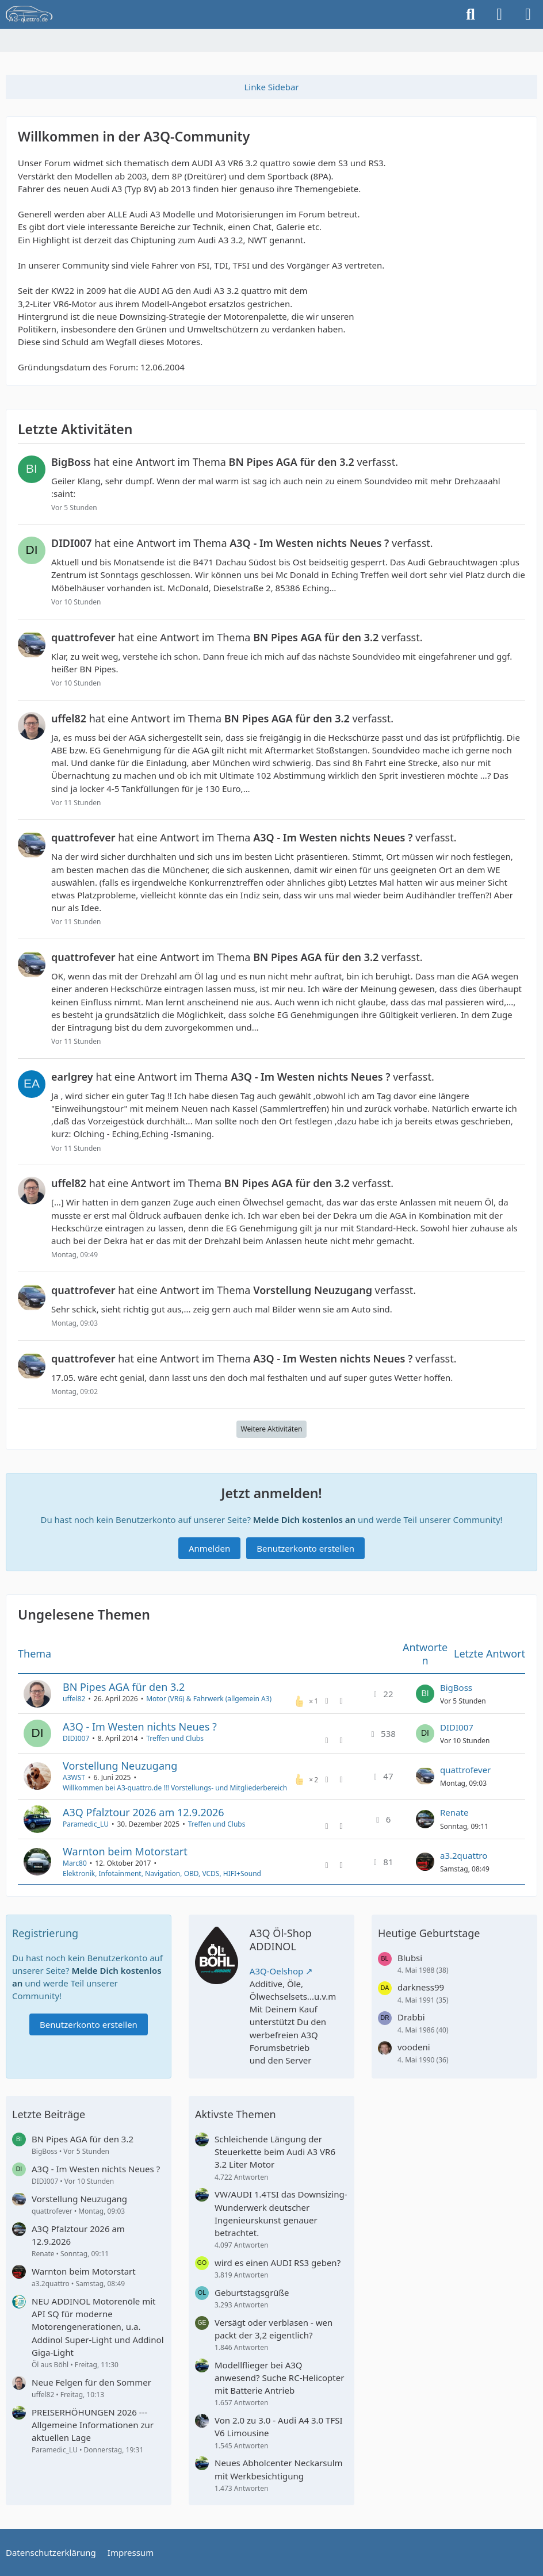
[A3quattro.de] (29, 14)
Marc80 (75, 1863)
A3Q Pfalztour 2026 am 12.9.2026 (143, 1812)
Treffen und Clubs (175, 1739)
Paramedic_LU (86, 1824)
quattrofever (465, 1769)
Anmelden (209, 1548)
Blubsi (409, 1957)
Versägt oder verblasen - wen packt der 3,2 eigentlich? (273, 2329)
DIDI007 (76, 1739)
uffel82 (74, 1699)
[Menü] (528, 14)
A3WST (74, 1777)
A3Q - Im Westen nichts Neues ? (140, 1726)
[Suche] (470, 14)
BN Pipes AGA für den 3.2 (124, 1687)
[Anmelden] (499, 14)
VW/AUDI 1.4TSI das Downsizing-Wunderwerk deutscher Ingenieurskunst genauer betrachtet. (281, 2213)
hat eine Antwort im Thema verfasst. (224, 462)
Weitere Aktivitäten (272, 1429)
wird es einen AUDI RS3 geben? (278, 2262)
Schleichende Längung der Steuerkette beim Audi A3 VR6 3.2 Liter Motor (275, 2151)
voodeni (413, 2047)
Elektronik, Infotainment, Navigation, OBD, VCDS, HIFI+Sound (162, 1873)
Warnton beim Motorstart (125, 1851)
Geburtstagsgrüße (252, 2292)
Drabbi (411, 2017)
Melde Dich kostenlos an (304, 1519)
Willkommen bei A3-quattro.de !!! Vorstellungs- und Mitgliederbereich (175, 1788)
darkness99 (420, 1987)
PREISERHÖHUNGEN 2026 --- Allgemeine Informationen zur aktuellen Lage (93, 2424)
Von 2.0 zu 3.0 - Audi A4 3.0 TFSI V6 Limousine (279, 2426)
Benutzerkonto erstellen (305, 1548)
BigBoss (456, 1687)
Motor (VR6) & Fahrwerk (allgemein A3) (209, 1699)
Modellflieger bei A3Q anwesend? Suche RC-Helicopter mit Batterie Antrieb (279, 2377)
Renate (454, 1813)
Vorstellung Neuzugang (120, 1766)
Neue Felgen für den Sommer (91, 2382)
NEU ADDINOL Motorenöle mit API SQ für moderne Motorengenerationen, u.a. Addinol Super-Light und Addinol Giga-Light (98, 2326)
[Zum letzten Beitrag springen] (425, 1694)
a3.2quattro (463, 1855)
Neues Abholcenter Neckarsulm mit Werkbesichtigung (279, 2469)
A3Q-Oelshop (277, 1971)
